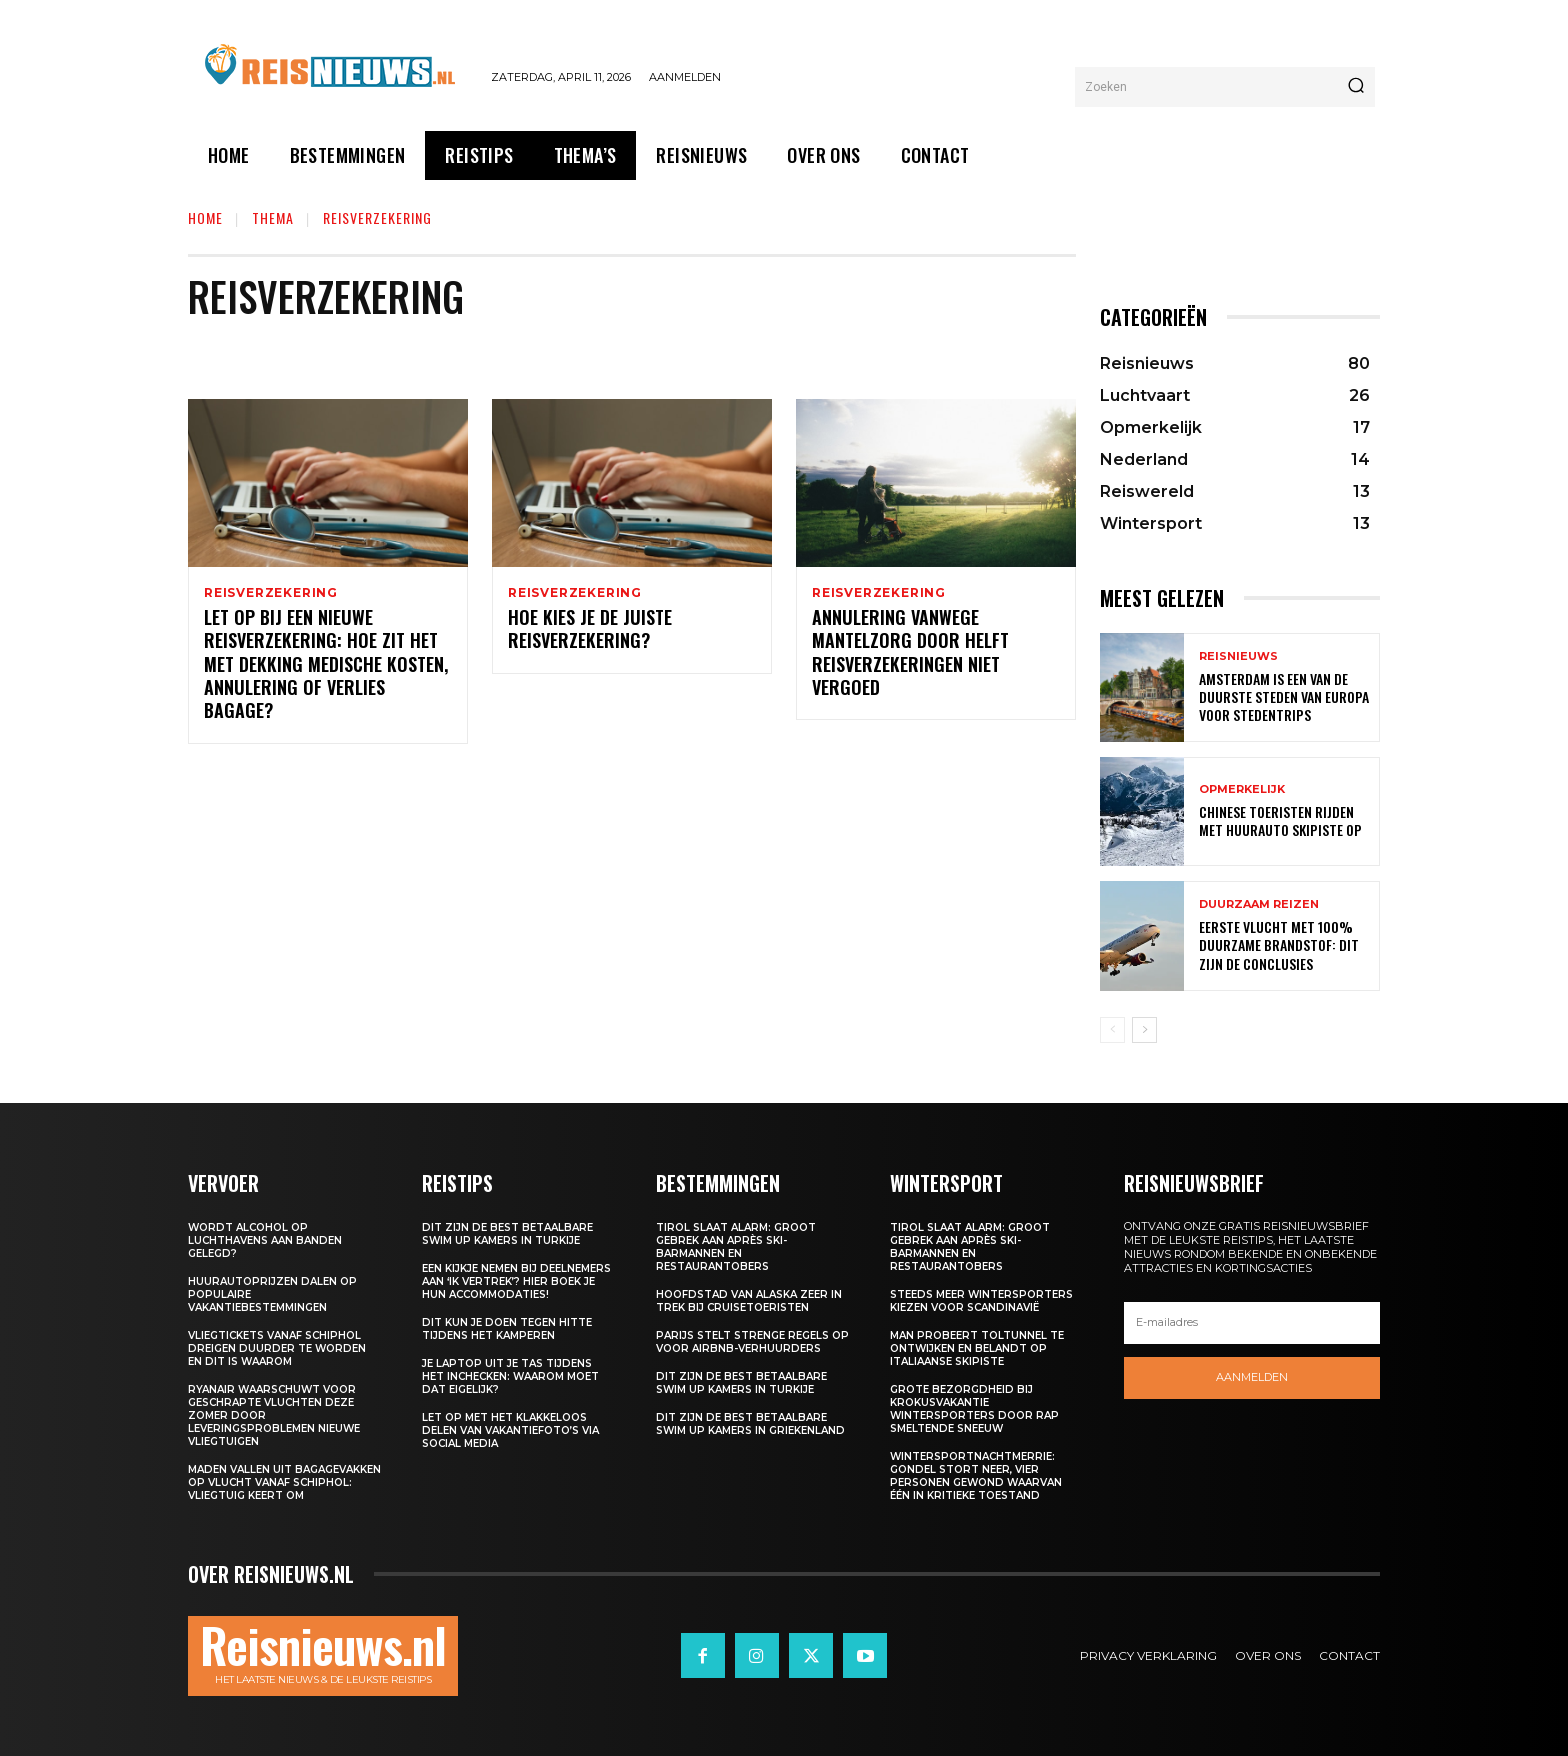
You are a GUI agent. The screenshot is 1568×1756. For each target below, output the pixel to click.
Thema (273, 217)
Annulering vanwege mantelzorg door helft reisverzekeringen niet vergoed (910, 655)
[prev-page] (1112, 1030)
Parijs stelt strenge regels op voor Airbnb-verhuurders (752, 1342)
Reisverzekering (271, 593)
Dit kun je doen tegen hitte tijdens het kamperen (507, 1329)
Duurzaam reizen (1259, 904)
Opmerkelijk (1242, 789)
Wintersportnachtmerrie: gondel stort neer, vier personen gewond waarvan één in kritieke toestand (976, 1476)
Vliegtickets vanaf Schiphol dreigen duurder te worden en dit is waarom (277, 1348)
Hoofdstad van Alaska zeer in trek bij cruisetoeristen (749, 1301)
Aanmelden (1252, 1377)
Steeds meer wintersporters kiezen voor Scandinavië (981, 1301)
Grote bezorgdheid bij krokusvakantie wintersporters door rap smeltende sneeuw (974, 1409)
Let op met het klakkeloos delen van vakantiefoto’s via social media (510, 1430)
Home (205, 217)
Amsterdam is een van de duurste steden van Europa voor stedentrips (1284, 696)
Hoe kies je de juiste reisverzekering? (590, 631)
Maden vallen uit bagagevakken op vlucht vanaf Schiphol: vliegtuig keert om (284, 1482)
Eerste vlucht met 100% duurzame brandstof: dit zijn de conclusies (1279, 944)
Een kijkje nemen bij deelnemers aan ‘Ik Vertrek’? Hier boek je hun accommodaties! (516, 1281)
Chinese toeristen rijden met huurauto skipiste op (1280, 820)
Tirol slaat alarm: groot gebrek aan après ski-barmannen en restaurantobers (736, 1247)
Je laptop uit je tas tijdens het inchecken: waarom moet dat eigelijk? (510, 1376)
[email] (1252, 1323)
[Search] (1356, 87)
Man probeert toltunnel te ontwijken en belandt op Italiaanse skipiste (977, 1348)
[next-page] (1144, 1030)
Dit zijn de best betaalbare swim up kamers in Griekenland (750, 1424)
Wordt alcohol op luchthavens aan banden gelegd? (265, 1240)
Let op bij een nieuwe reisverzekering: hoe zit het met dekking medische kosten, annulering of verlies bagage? (326, 667)
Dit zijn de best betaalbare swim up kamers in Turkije (507, 1234)
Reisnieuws (1238, 656)
